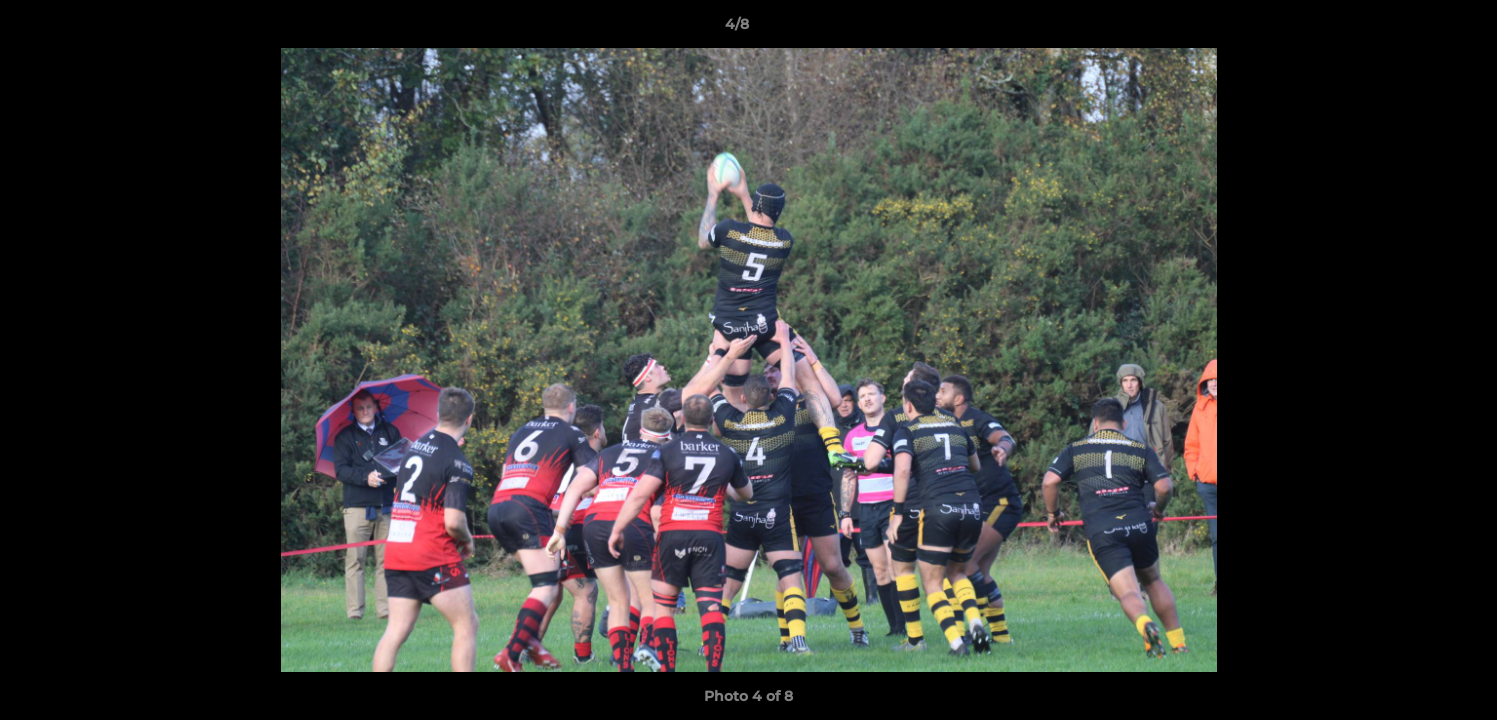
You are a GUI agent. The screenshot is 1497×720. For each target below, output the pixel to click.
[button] (1413, 29)
